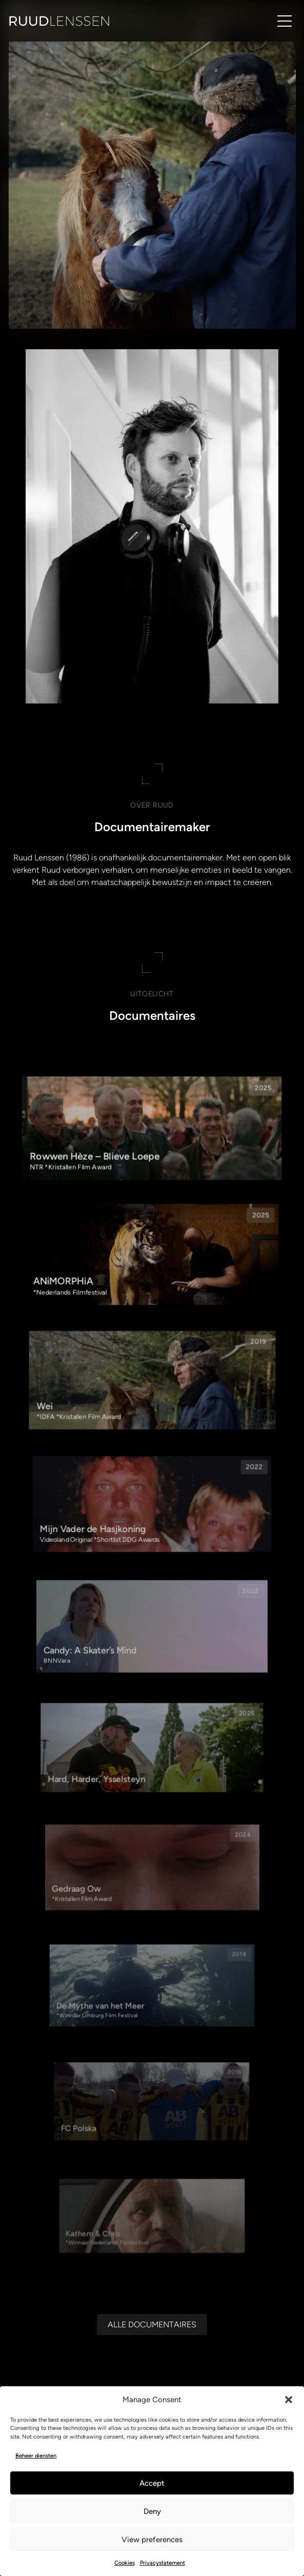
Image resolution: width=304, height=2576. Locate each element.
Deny (152, 2511)
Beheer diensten (35, 2455)
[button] (288, 2399)
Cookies (124, 2563)
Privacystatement (162, 2563)
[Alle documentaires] (152, 2286)
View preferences (152, 2539)
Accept (152, 2483)
